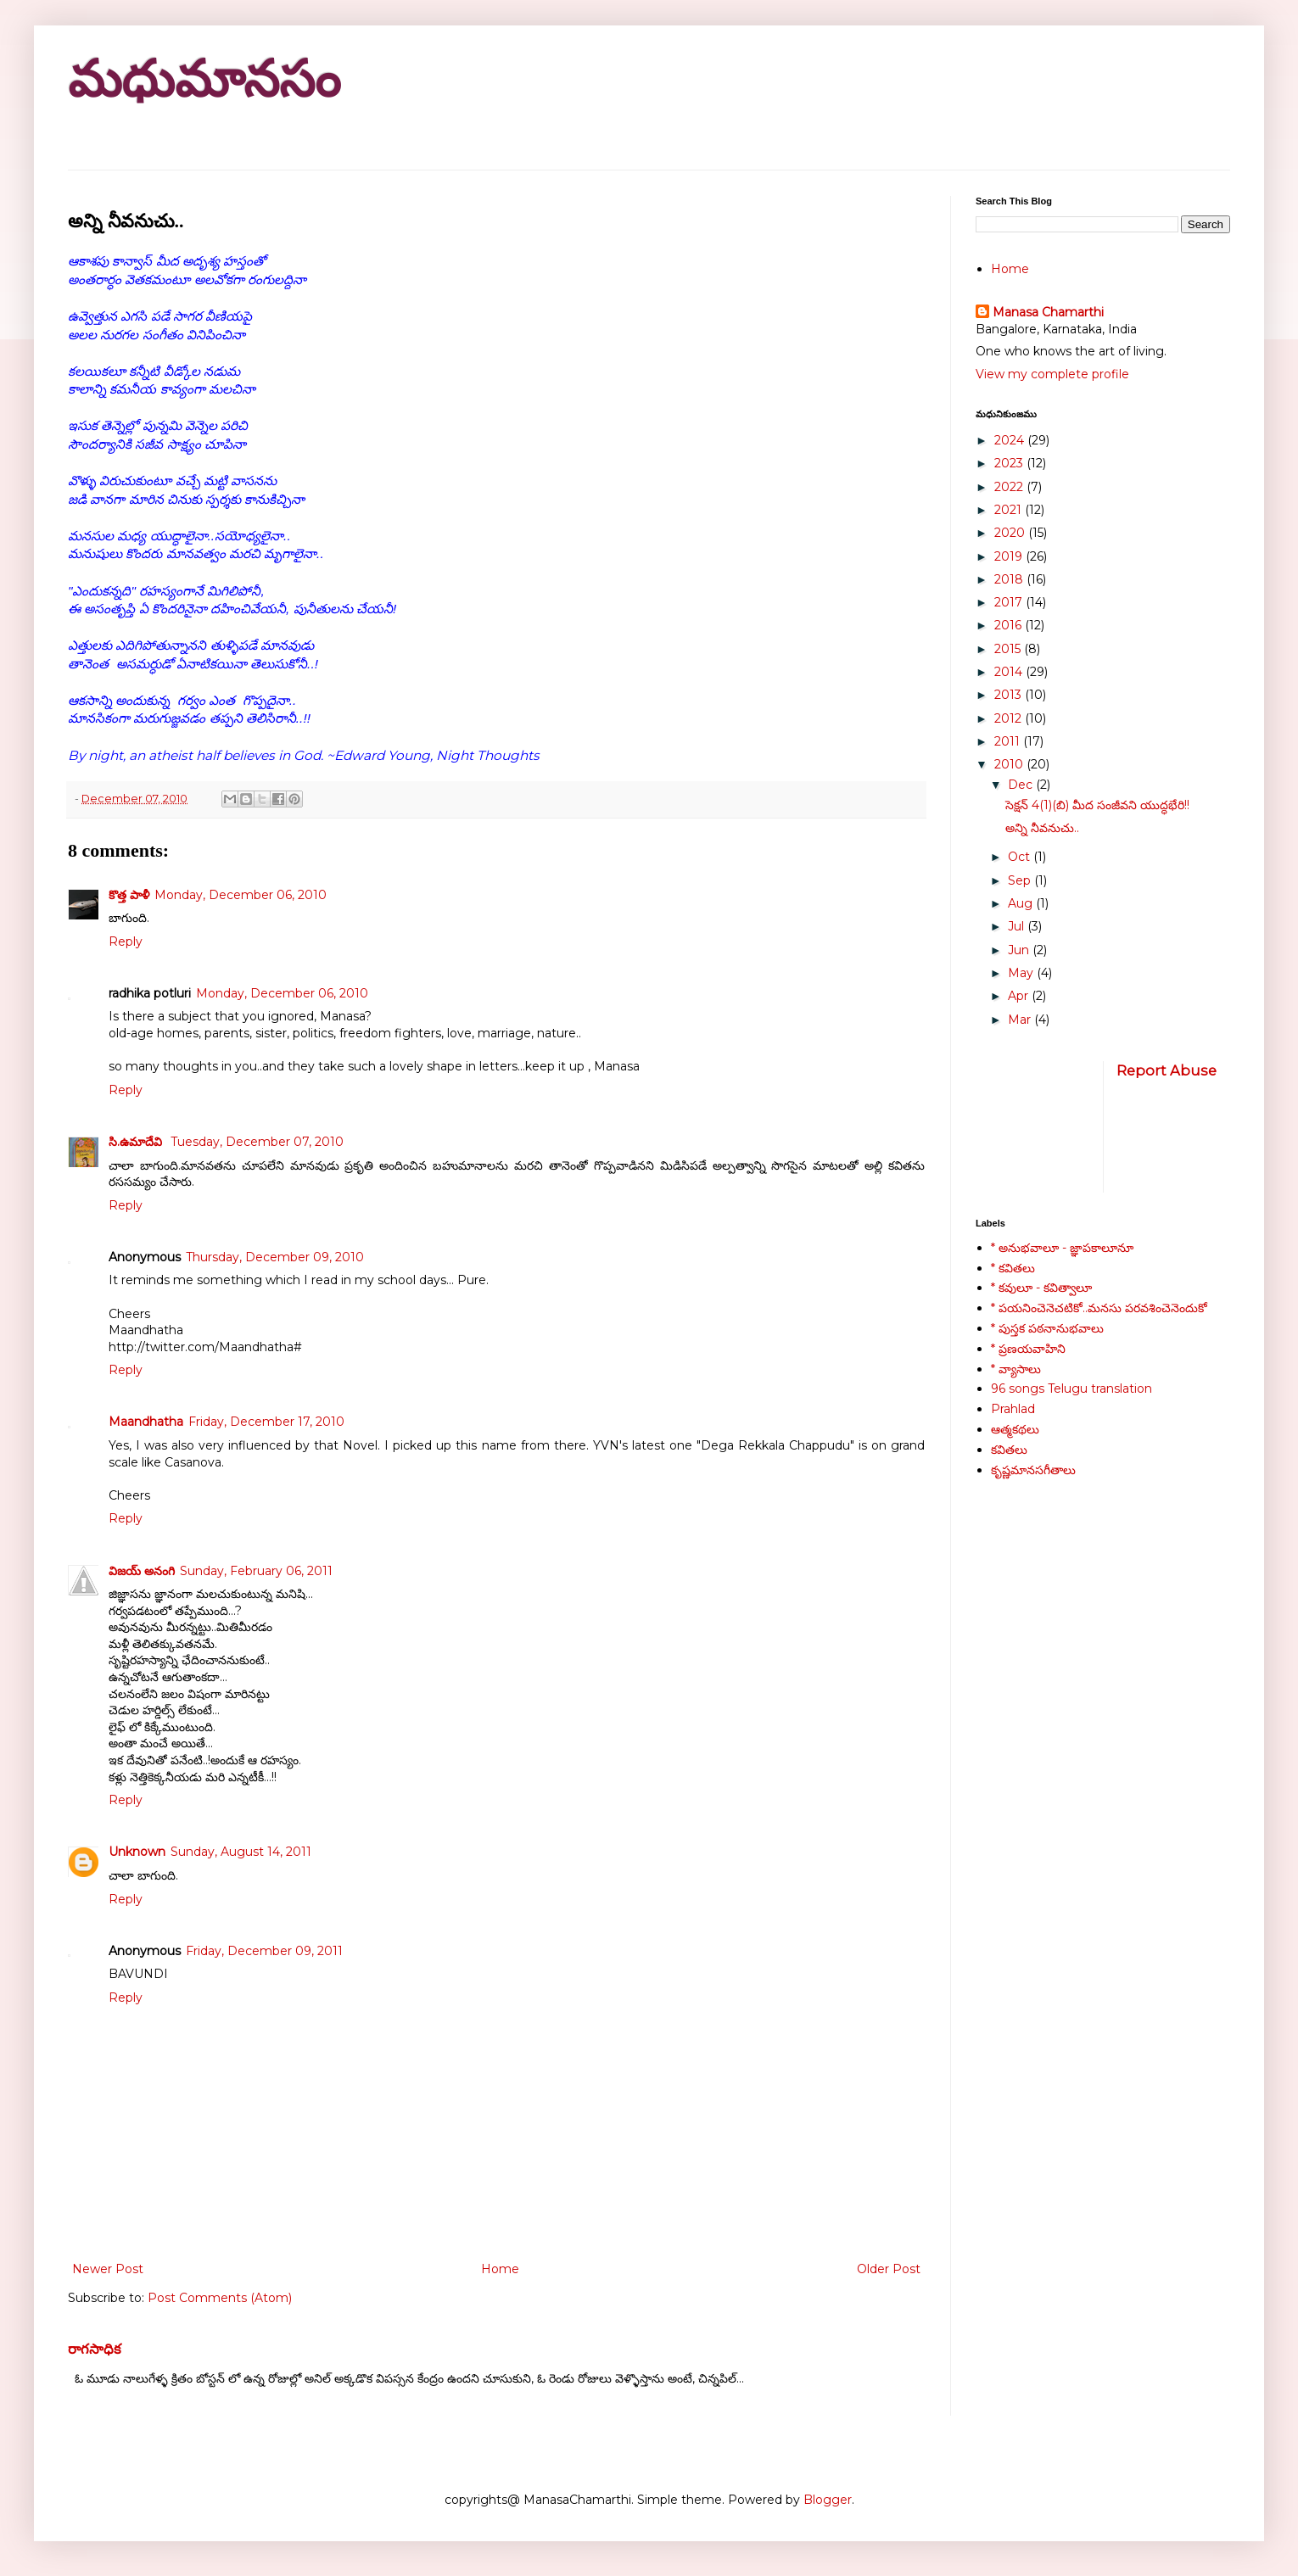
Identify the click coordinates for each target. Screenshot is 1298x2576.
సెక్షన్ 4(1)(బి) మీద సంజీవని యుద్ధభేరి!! (1097, 805)
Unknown (137, 1851)
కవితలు (1009, 1449)
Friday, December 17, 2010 (266, 1421)
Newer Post (107, 2269)
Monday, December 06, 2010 (240, 894)
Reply (126, 941)
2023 (1010, 463)
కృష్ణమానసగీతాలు (1033, 1470)
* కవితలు (1013, 1268)
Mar (1021, 1019)
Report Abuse (1166, 1070)
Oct (1020, 856)
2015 (1009, 649)
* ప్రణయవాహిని (1028, 1348)
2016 (1009, 625)
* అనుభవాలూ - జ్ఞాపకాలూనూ (1062, 1247)
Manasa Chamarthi (1048, 312)
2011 (1008, 741)
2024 (1010, 440)
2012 (1009, 718)
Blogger (827, 2499)
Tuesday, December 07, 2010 (257, 1141)
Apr (1020, 995)
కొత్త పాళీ (129, 894)
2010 (1010, 764)
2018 (1010, 579)
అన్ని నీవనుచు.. (1042, 827)
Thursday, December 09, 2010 (275, 1257)
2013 (1009, 694)
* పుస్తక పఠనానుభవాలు (1047, 1328)
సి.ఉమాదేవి (137, 1141)
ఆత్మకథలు (1015, 1429)
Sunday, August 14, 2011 (241, 1851)
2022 (1010, 487)
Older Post (888, 2269)
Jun (1020, 950)
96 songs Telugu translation (1071, 1388)
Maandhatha (146, 1421)
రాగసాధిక (94, 2348)
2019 (1010, 556)
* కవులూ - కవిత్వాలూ (1041, 1287)
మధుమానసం (204, 79)
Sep (1021, 880)
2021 (1009, 509)
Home (500, 2269)
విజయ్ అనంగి (142, 1571)
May (1022, 973)
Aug (1022, 903)
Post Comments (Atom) (220, 2297)
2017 (1010, 602)
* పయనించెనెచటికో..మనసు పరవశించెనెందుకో (1099, 1308)
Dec (1022, 784)
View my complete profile (1052, 374)
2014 (1010, 671)
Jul (1017, 926)
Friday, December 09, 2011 (264, 1951)
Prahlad (1013, 1409)
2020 (1011, 532)
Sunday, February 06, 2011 (256, 1571)
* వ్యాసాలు (1016, 1369)
